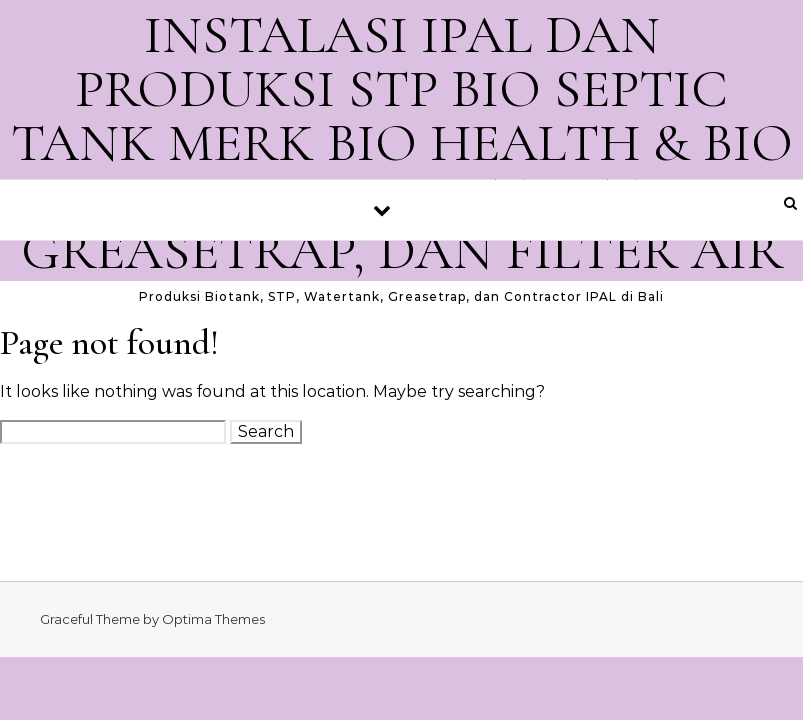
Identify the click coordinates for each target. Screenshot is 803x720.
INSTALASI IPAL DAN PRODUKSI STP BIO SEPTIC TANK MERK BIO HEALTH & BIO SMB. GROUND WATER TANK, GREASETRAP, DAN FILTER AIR (402, 142)
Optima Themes (213, 619)
